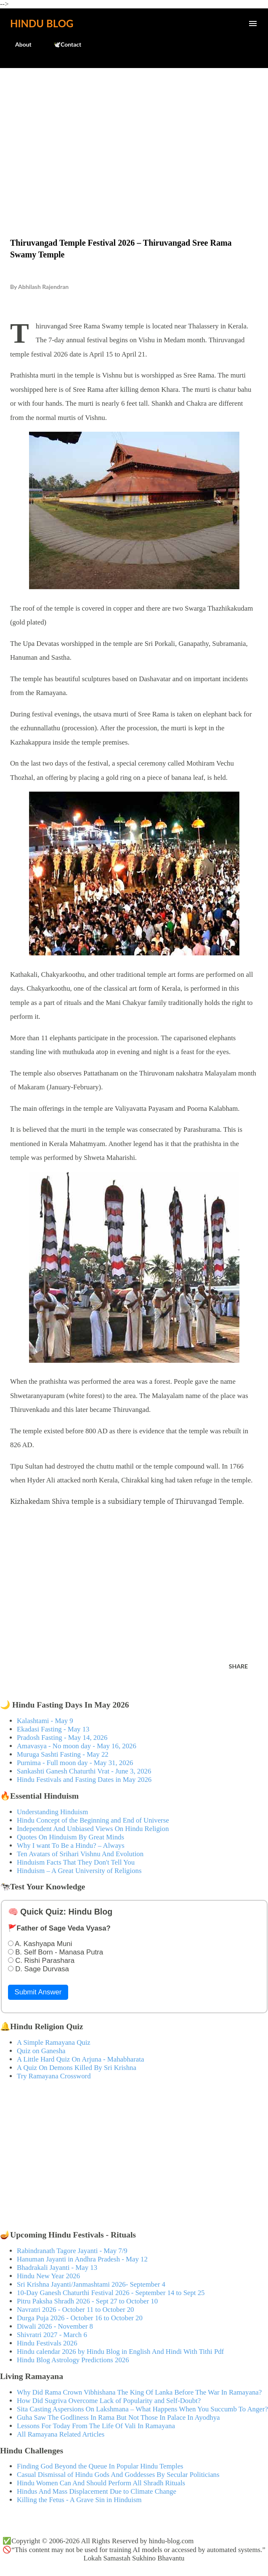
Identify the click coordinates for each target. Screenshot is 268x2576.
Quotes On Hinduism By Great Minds (70, 1837)
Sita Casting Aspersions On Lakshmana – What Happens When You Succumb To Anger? (142, 2409)
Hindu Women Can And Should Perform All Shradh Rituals (101, 2483)
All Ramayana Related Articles (60, 2434)
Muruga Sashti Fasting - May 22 (63, 1754)
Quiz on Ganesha (41, 2051)
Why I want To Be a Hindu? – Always (71, 1845)
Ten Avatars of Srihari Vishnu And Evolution (80, 1854)
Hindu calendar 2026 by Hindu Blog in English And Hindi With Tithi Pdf (120, 2352)
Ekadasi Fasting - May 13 (53, 1729)
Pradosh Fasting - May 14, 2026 (62, 1738)
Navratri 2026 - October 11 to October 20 (75, 2310)
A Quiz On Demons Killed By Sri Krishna (76, 2068)
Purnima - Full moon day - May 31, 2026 (75, 1763)
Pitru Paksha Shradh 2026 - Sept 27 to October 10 (87, 2301)
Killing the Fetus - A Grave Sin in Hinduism (79, 2500)
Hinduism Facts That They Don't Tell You (76, 1862)
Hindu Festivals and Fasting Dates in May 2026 (84, 1780)
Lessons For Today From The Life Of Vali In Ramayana (96, 2426)
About (18, 44)
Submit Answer (38, 1992)
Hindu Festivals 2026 (47, 2343)
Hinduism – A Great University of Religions (79, 1871)
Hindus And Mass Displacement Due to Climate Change (96, 2491)
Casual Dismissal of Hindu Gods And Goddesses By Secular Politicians (118, 2475)
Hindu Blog (41, 23)
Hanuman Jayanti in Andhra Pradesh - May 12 (82, 2259)
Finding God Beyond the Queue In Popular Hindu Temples (100, 2466)
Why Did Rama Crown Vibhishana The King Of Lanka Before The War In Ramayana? (139, 2392)
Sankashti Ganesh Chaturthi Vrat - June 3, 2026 (84, 1771)
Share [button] (238, 1666)
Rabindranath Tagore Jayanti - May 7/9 (72, 2251)
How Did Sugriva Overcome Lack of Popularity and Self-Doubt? (109, 2401)
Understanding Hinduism (52, 1812)
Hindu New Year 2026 (48, 2276)
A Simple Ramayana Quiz (53, 2042)
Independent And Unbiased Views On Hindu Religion (93, 1829)
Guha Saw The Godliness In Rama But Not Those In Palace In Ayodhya (118, 2417)
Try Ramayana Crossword (54, 2076)
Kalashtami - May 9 (45, 1721)
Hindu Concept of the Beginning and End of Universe (93, 1820)
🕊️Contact (62, 44)
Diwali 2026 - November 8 (55, 2326)
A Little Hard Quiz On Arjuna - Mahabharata (80, 2059)
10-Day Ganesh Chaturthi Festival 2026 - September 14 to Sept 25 (111, 2293)
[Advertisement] (134, 135)
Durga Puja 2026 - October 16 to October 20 (80, 2318)
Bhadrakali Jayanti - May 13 (57, 2268)
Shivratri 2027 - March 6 (52, 2335)
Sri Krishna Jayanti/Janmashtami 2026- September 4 (91, 2284)
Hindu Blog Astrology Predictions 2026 (73, 2360)
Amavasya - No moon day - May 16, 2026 (76, 1746)
